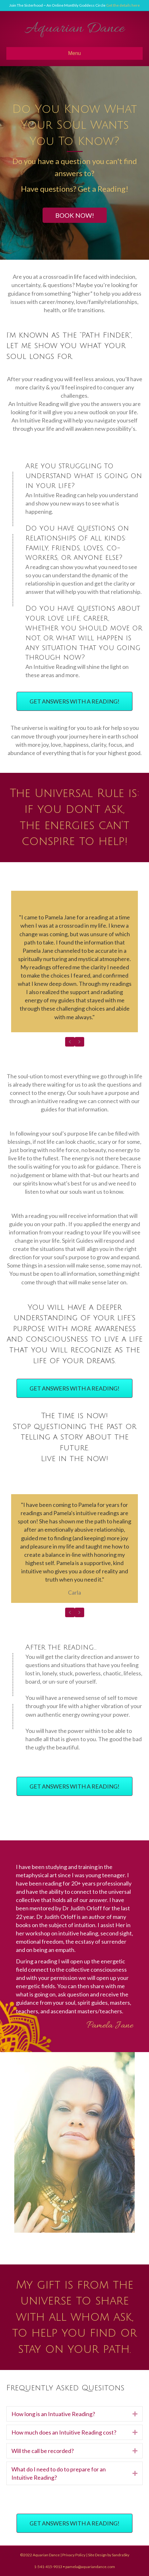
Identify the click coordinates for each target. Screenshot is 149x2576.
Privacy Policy (73, 2554)
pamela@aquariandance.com (90, 2566)
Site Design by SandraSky (108, 2554)
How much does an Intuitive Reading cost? (63, 2432)
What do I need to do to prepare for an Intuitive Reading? (58, 2473)
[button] (75, 215)
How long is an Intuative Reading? (53, 2413)
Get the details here (123, 5)
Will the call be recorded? (42, 2450)
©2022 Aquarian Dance (40, 2554)
